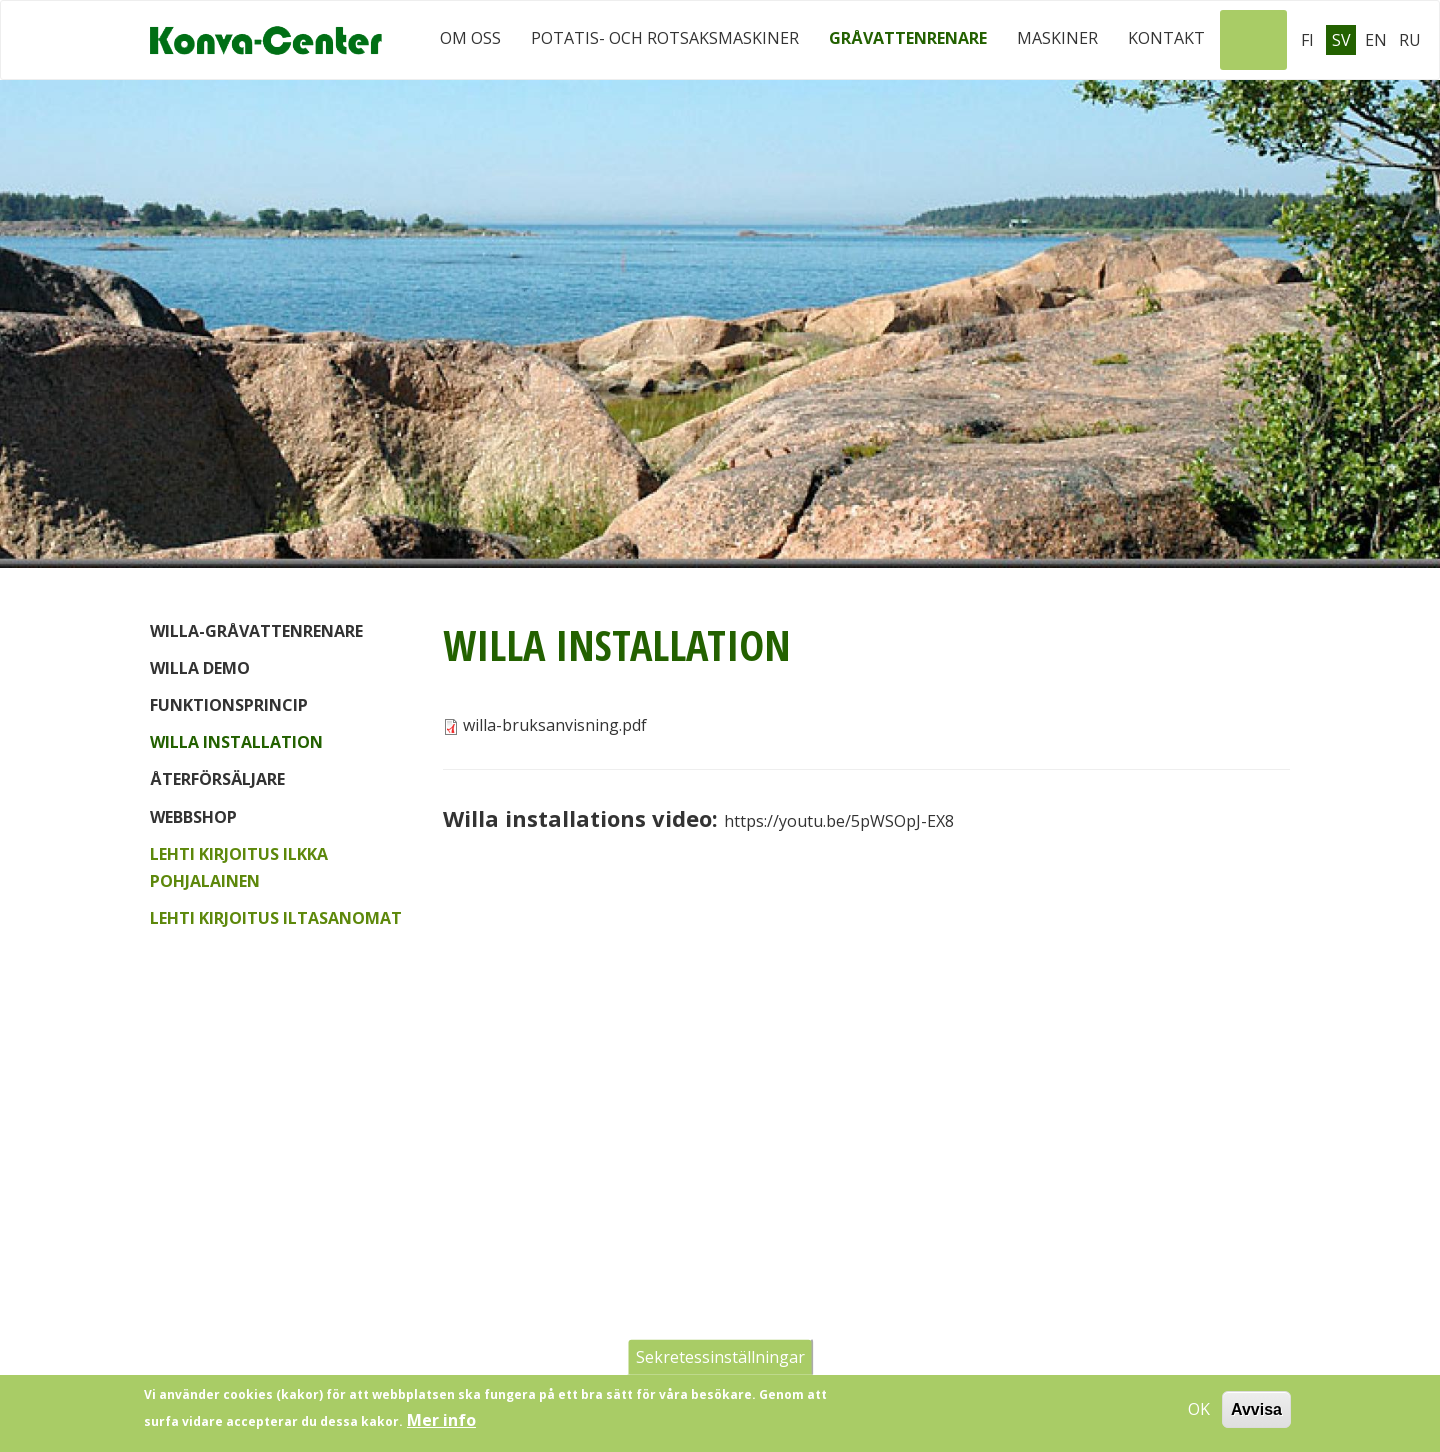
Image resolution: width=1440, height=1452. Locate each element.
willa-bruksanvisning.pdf (555, 725)
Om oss (470, 38)
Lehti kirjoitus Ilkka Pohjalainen (239, 867)
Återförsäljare (217, 779)
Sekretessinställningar (720, 1363)
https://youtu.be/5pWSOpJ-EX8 (839, 821)
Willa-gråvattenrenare (256, 631)
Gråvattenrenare (908, 38)
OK (1199, 1415)
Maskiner (1057, 38)
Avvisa (1256, 1415)
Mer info (441, 1427)
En (1376, 40)
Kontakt (1166, 38)
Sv (1341, 40)
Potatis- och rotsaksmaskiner (665, 38)
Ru (1410, 40)
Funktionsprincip (229, 705)
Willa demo (200, 668)
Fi (1307, 40)
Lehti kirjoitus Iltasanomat (276, 918)
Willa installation (236, 742)
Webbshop (193, 817)
